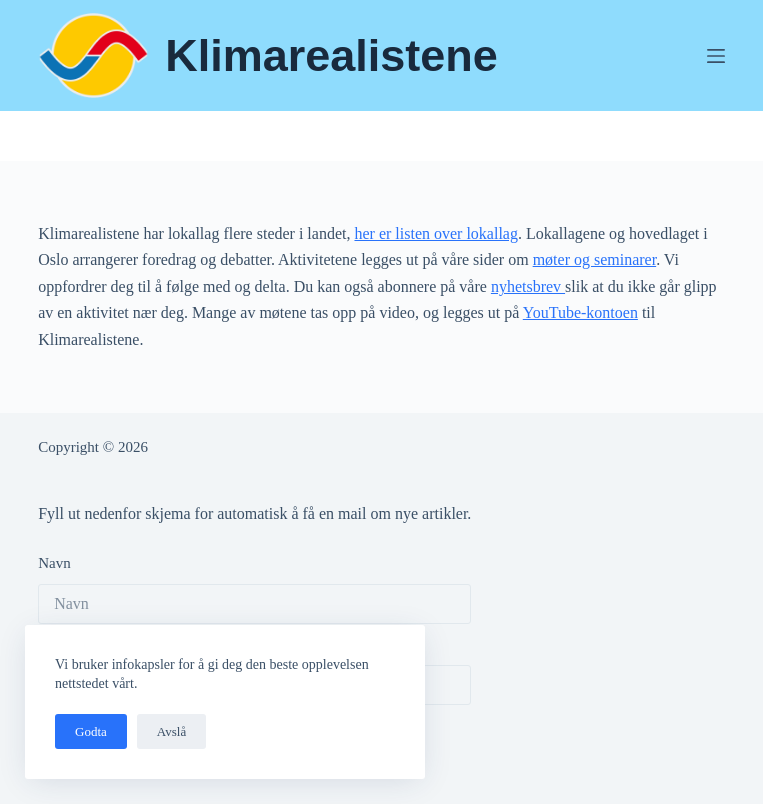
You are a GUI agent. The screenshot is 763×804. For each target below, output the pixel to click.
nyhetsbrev (528, 286)
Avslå (171, 731)
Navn (54, 563)
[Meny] (716, 56)
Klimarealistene (331, 55)
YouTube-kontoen (580, 312)
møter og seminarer (595, 259)
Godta (91, 731)
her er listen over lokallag (436, 233)
